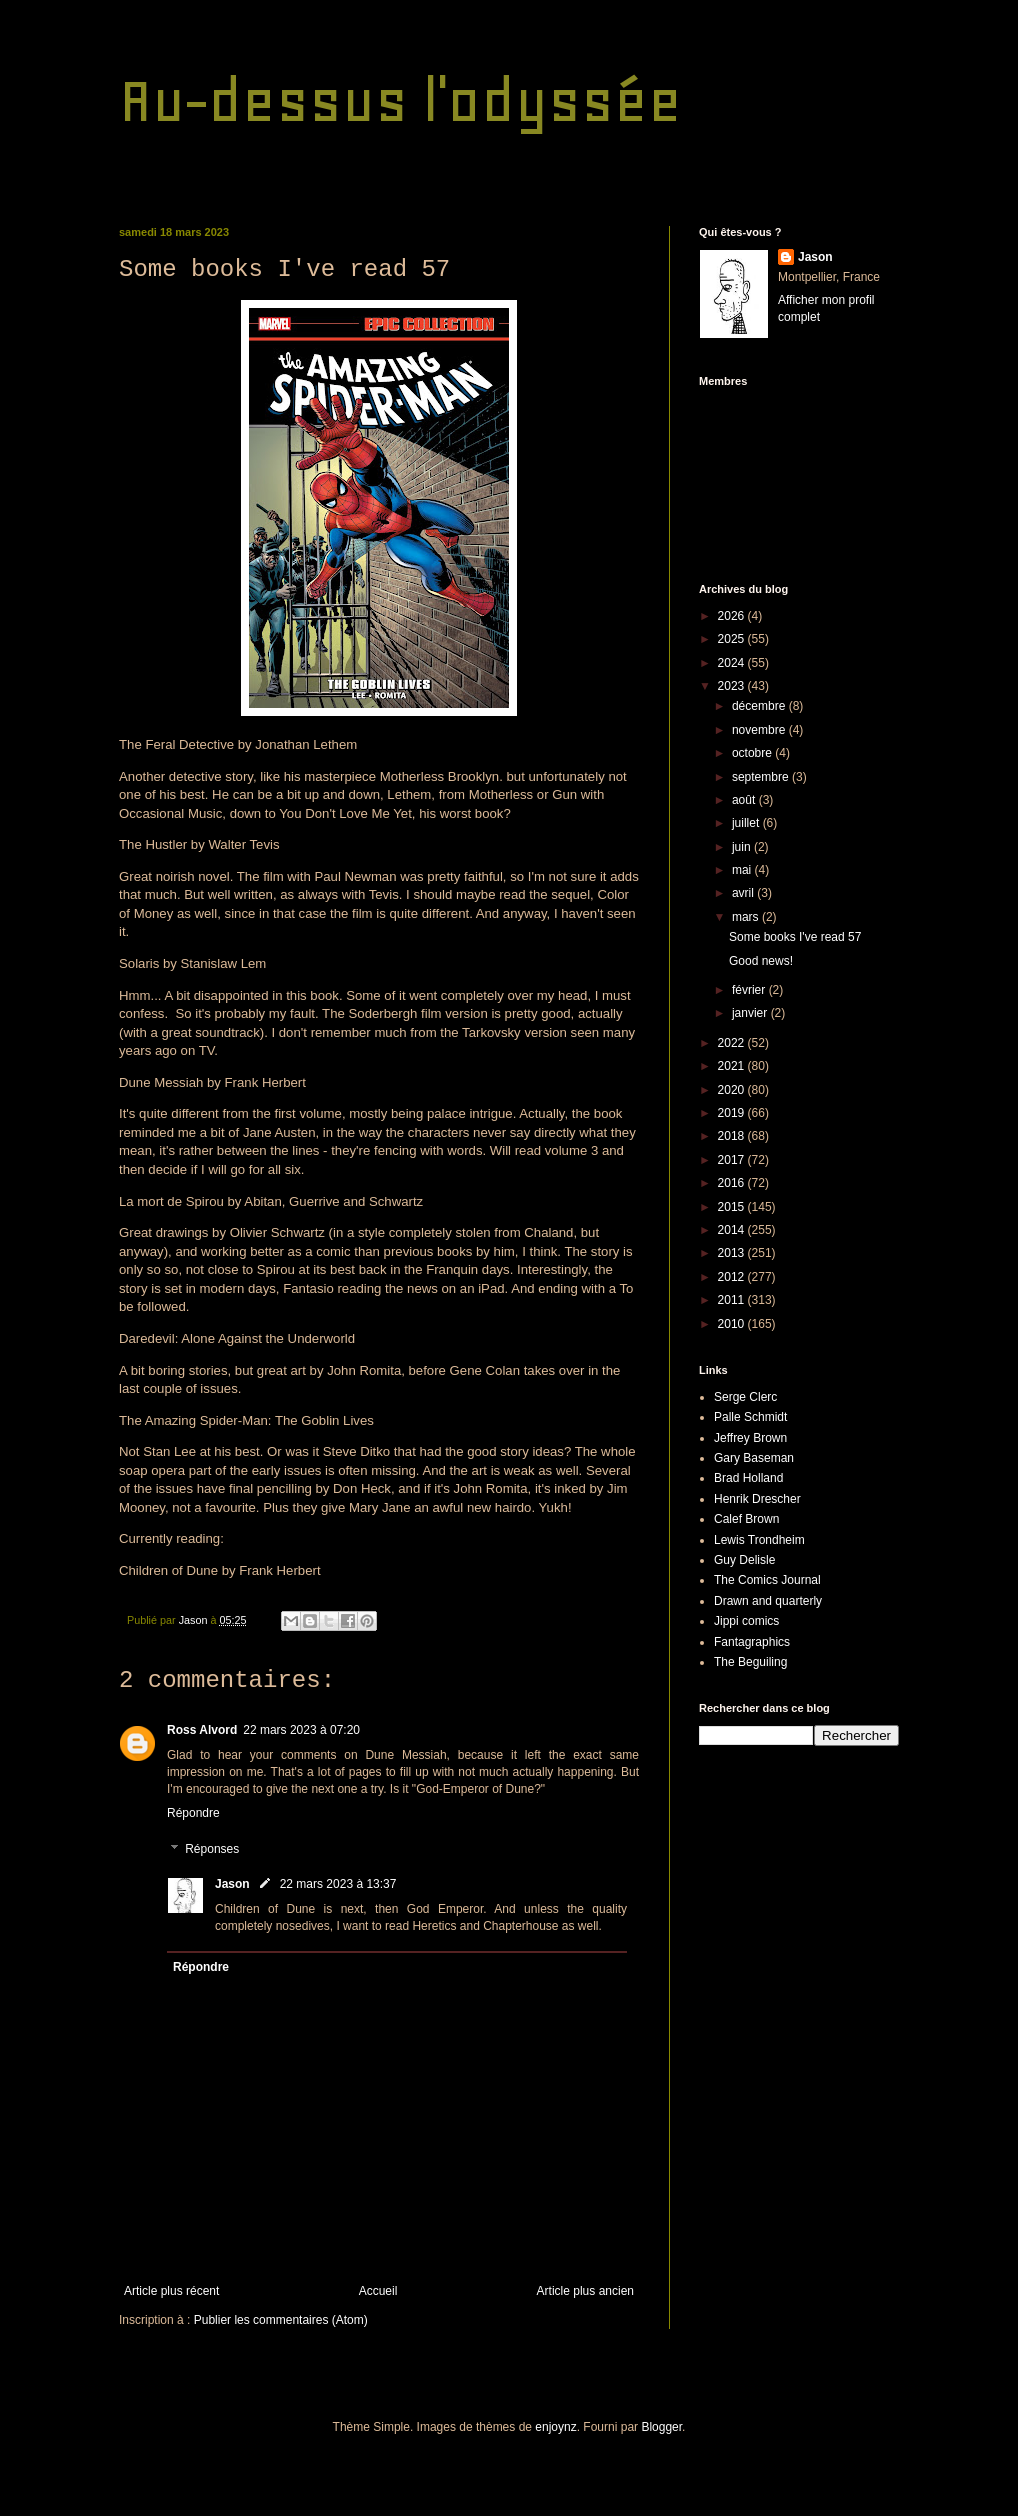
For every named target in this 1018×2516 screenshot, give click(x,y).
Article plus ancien (585, 2291)
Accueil (378, 2291)
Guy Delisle (744, 1560)
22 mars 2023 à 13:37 (338, 1884)
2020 (733, 1090)
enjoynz (555, 2427)
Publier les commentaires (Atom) (281, 2320)
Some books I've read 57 (795, 937)
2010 (733, 1324)
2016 (733, 1183)
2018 (733, 1136)
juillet (747, 823)
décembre (760, 706)
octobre (753, 753)
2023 (733, 686)
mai (743, 870)
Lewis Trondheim (759, 1540)
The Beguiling (750, 1662)
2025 (733, 639)
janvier (751, 1013)
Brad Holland (748, 1478)
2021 (733, 1066)
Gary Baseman (754, 1458)
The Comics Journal (767, 1580)
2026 (733, 616)
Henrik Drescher (757, 1499)
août (745, 800)
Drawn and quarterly (768, 1601)
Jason (232, 1884)
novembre (760, 730)
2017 (733, 1160)
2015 (733, 1207)
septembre (762, 777)
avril (744, 893)
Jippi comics (746, 1621)
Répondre (193, 1813)
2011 (733, 1300)
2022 (733, 1043)
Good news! (761, 961)
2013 (733, 1253)
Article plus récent (171, 2291)
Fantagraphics (752, 1642)
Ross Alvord (202, 1730)
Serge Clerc (745, 1397)
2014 (733, 1230)
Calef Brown (746, 1519)
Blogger (661, 2427)
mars (747, 917)
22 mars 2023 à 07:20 (301, 1730)
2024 (733, 663)
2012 (733, 1277)
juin (743, 847)
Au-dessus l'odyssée (400, 100)
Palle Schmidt (750, 1417)
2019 (733, 1113)
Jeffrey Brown (750, 1438)
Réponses (212, 1849)
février (750, 990)
